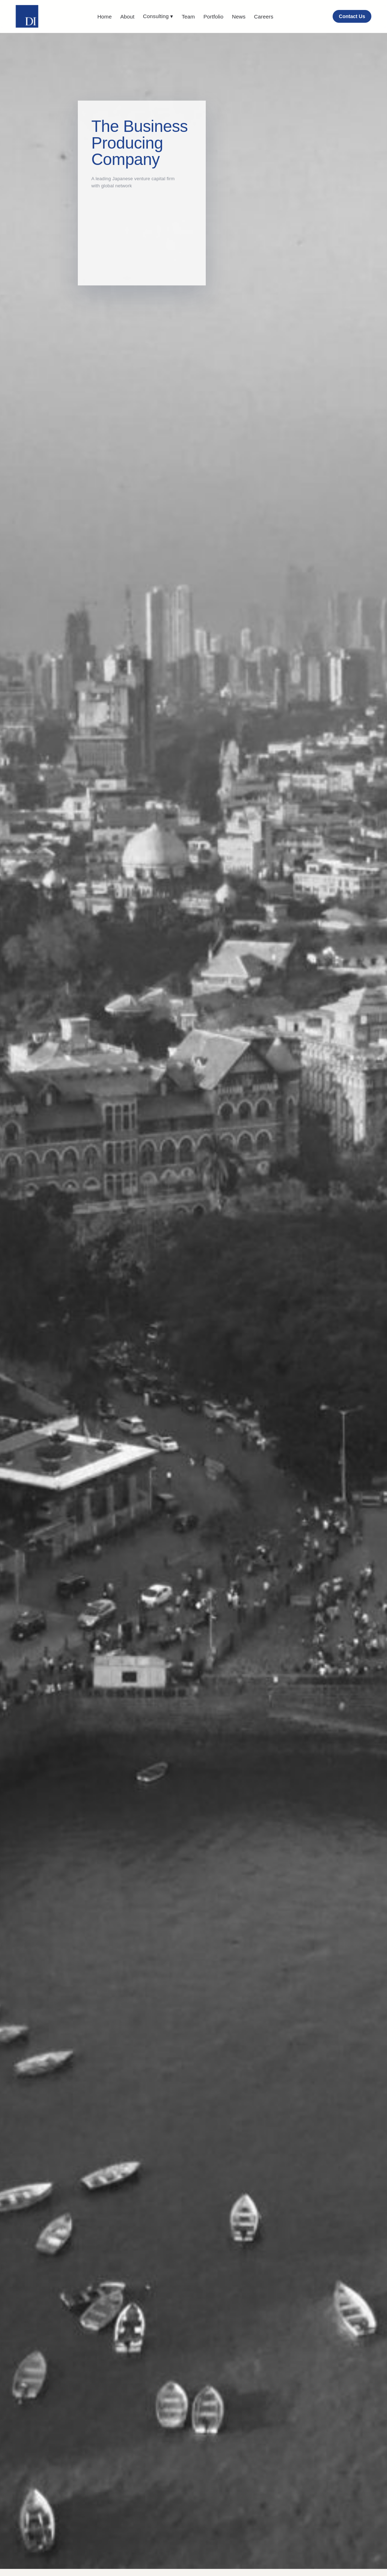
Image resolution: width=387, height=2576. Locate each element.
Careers (263, 17)
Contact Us (352, 16)
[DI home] (27, 16)
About (127, 17)
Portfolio (213, 17)
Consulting (158, 16)
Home (104, 17)
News (239, 17)
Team (188, 17)
